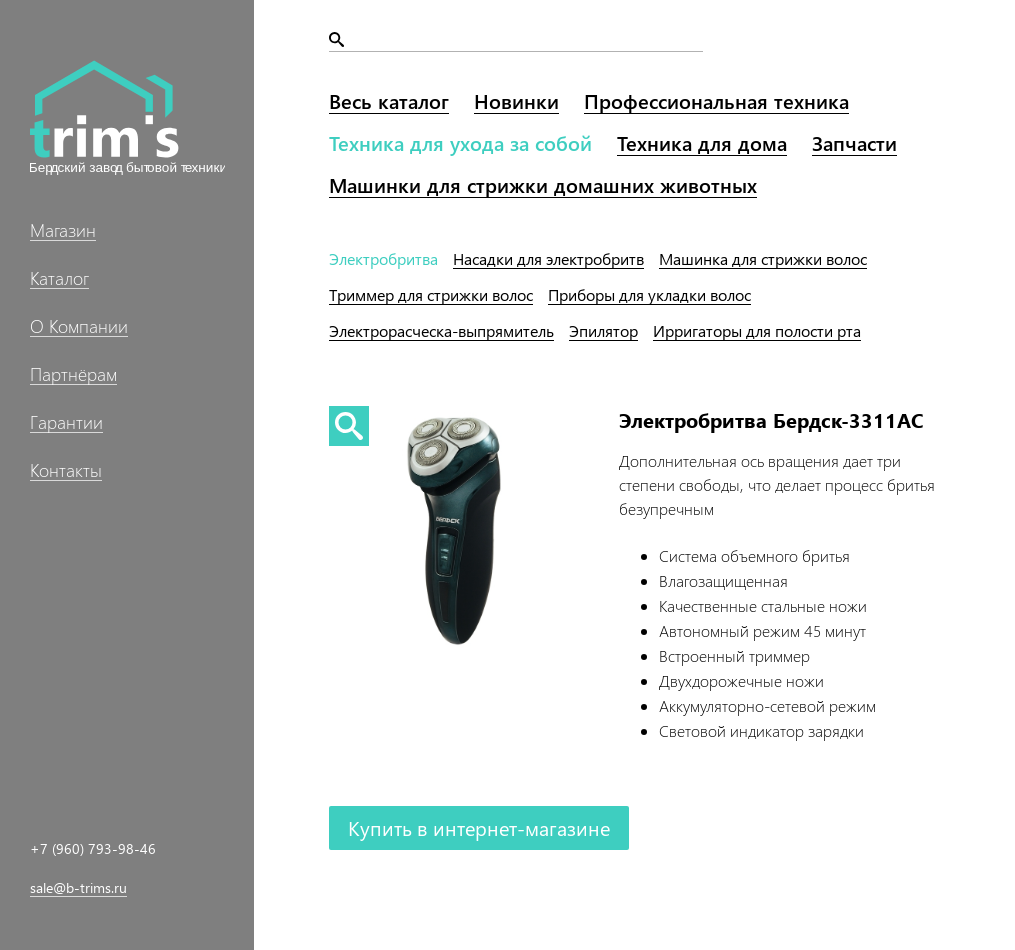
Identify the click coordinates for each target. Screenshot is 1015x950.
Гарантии (66, 422)
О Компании (79, 326)
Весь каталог (389, 100)
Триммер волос (431, 294)
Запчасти (854, 142)
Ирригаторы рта (757, 330)
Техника (460, 142)
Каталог (59, 278)
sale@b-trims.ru (78, 887)
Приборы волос (649, 294)
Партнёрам (73, 374)
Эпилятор (603, 330)
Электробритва (383, 258)
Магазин (63, 230)
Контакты (66, 470)
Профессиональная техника (716, 100)
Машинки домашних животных (543, 184)
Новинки (516, 100)
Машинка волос (763, 258)
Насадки (548, 258)
